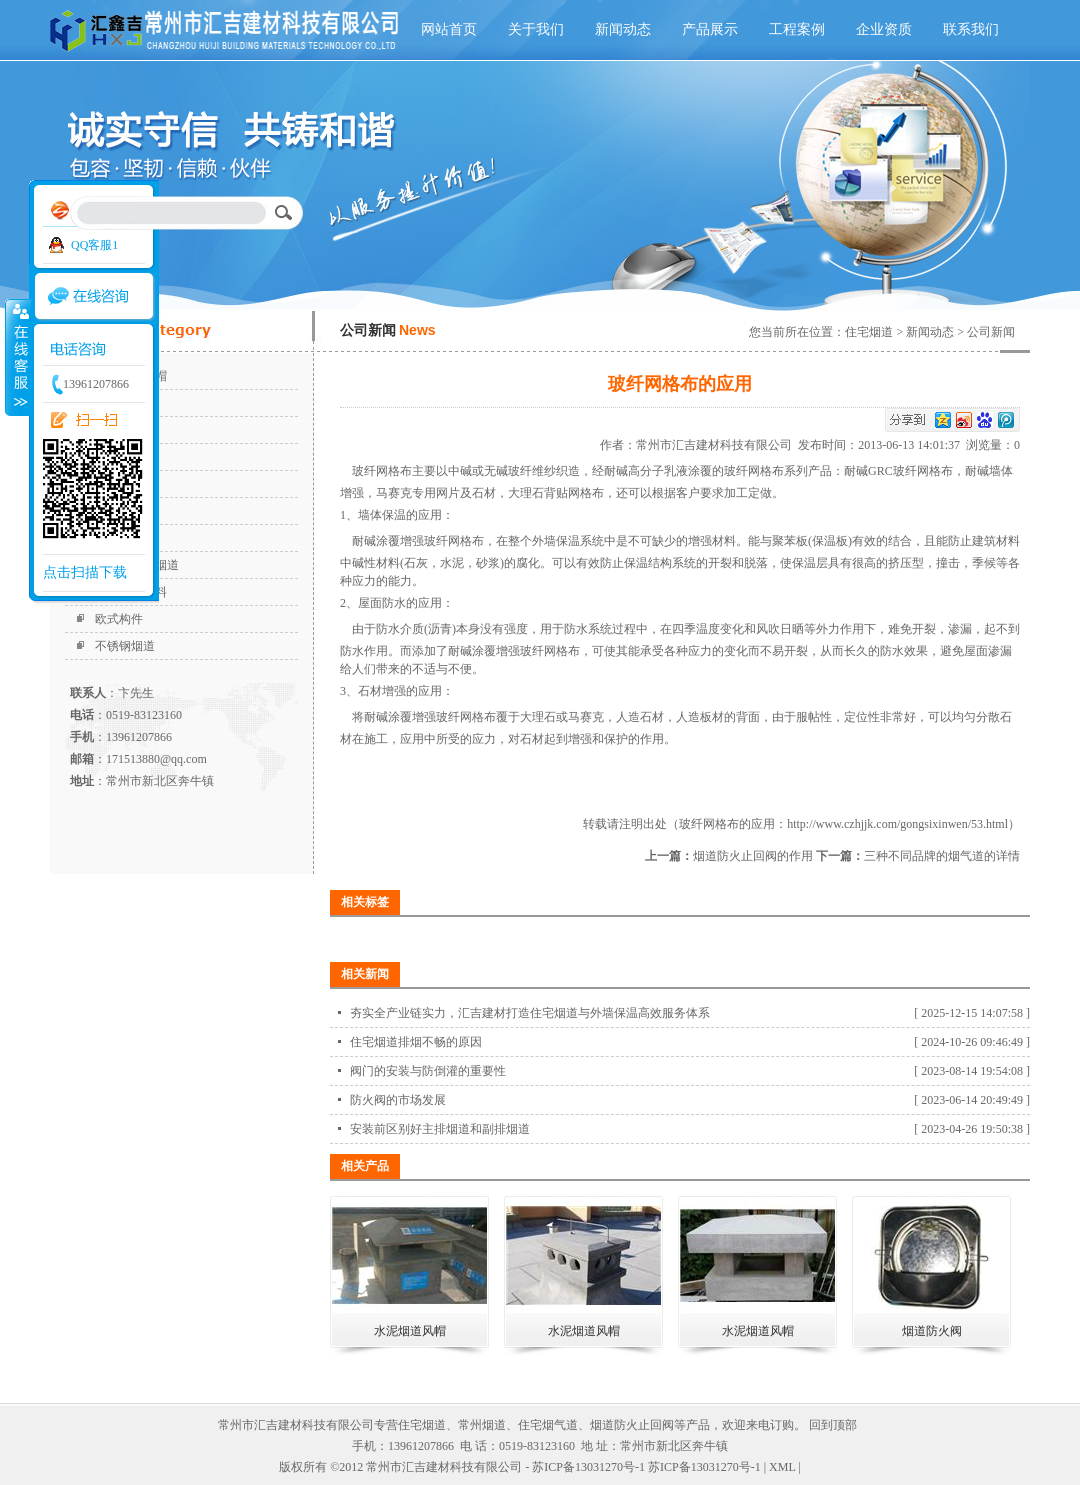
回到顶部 (833, 1425)
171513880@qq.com (156, 759)
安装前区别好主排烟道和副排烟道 (440, 1129)
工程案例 (797, 29)
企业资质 (884, 29)
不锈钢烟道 (125, 646)
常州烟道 (482, 1425)
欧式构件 (119, 619)
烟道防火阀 (125, 403)
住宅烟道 (119, 430)
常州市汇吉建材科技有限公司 (717, 445)
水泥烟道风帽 (131, 376)
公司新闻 (991, 332)
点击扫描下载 (85, 572)
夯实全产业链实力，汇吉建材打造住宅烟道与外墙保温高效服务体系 (530, 1013)
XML (782, 1467)
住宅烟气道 (548, 1425)
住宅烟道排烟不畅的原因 (416, 1042)
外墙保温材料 (131, 592)
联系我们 (971, 29)
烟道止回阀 (125, 511)
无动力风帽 (125, 538)
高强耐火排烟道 (137, 565)
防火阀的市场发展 (398, 1100)
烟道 (107, 457)
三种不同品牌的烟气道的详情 (942, 856)
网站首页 (449, 29)
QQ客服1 (94, 245)
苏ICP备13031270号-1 (704, 1467)
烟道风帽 (119, 484)
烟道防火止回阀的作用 (753, 856)
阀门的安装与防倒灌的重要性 (428, 1071)
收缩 (17, 357)
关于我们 (536, 29)
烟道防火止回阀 (632, 1425)
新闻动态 (623, 29)
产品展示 (710, 29)
